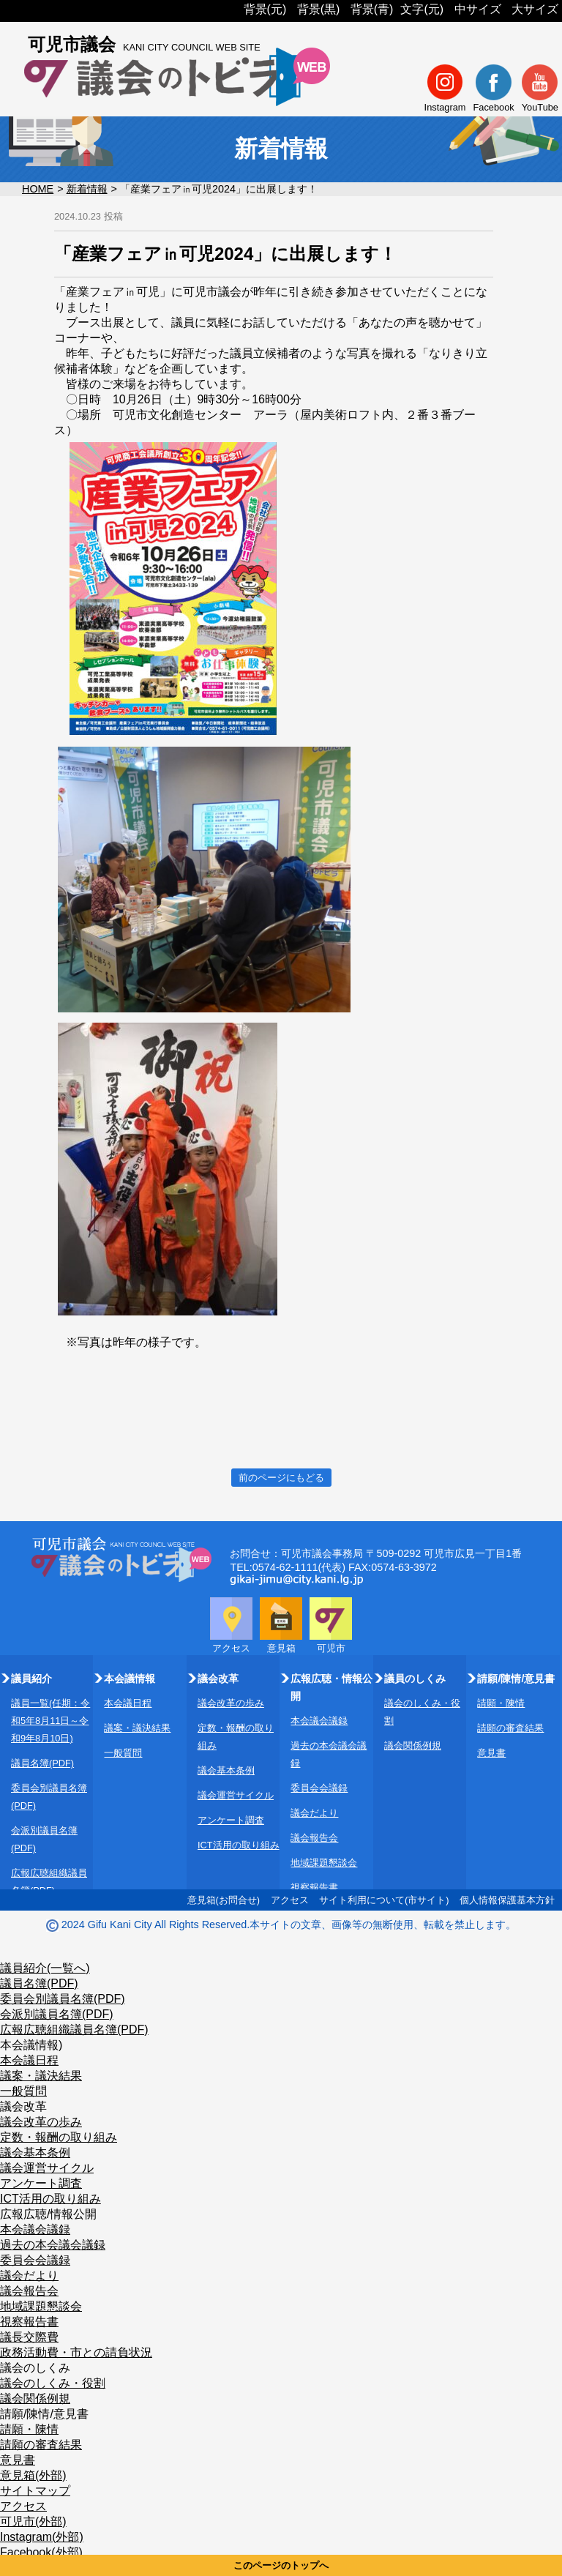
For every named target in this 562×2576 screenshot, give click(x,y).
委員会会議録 (319, 1787)
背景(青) (372, 9)
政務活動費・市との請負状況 (76, 2352)
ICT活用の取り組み (239, 1845)
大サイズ (535, 9)
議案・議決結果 (137, 1727)
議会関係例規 (412, 1745)
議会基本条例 (226, 1770)
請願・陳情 (501, 1703)
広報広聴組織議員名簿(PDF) (74, 2029)
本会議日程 (127, 1703)
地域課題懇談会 (324, 1862)
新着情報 (87, 189)
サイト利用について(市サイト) (384, 1899)
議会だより (314, 1812)
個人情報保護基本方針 (507, 1899)
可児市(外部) (33, 2521)
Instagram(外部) (41, 2537)
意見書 (491, 1752)
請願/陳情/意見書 (44, 2414)
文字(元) (421, 9)
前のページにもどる (281, 1477)
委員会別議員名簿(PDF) (62, 1999)
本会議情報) (31, 2045)
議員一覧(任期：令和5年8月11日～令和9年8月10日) (50, 1721)
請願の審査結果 (510, 1727)
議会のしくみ (35, 2368)
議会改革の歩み (231, 1703)
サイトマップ (35, 2490)
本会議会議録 (319, 1720)
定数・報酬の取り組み (58, 2137)
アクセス (290, 1899)
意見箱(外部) (33, 2475)
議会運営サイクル (236, 1795)
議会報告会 (314, 1837)
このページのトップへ (281, 2565)
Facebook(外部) (41, 2552)
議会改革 (23, 2106)
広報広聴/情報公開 (48, 2214)
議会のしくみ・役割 (52, 2383)
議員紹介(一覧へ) (45, 1968)
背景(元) (265, 9)
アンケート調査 (231, 1820)
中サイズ (477, 9)
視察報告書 (314, 1887)
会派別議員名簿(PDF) (56, 2014)
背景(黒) (318, 9)
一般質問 (123, 1752)
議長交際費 (29, 2337)
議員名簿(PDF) (42, 1763)
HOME (37, 189)
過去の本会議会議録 (52, 2245)
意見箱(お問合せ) (224, 1899)
